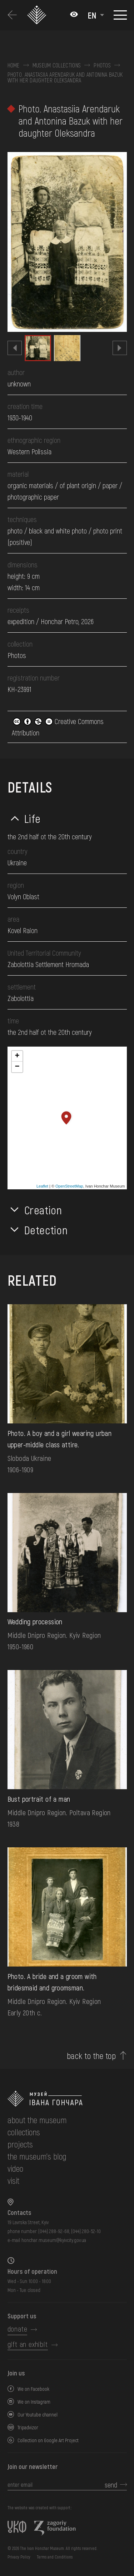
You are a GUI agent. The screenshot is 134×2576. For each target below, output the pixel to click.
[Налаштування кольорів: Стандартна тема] (74, 15)
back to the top (91, 2055)
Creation (43, 1209)
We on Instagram (34, 2402)
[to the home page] (67, 2099)
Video (15, 2168)
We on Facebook (33, 2389)
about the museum (37, 2120)
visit (13, 2180)
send (111, 2484)
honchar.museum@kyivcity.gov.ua (53, 2240)
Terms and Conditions (55, 2556)
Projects (20, 2144)
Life (32, 818)
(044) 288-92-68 (53, 2231)
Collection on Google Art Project (48, 2440)
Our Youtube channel (38, 2414)
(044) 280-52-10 (86, 2231)
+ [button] (17, 1056)
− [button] (17, 1067)
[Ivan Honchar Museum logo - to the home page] (37, 15)
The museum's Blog (37, 2156)
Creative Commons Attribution (58, 727)
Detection (46, 1229)
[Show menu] (120, 15)
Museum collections (57, 65)
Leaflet (42, 1186)
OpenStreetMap (69, 1186)
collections (24, 2132)
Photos (102, 65)
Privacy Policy (19, 2556)
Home (14, 65)
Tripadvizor (28, 2427)
